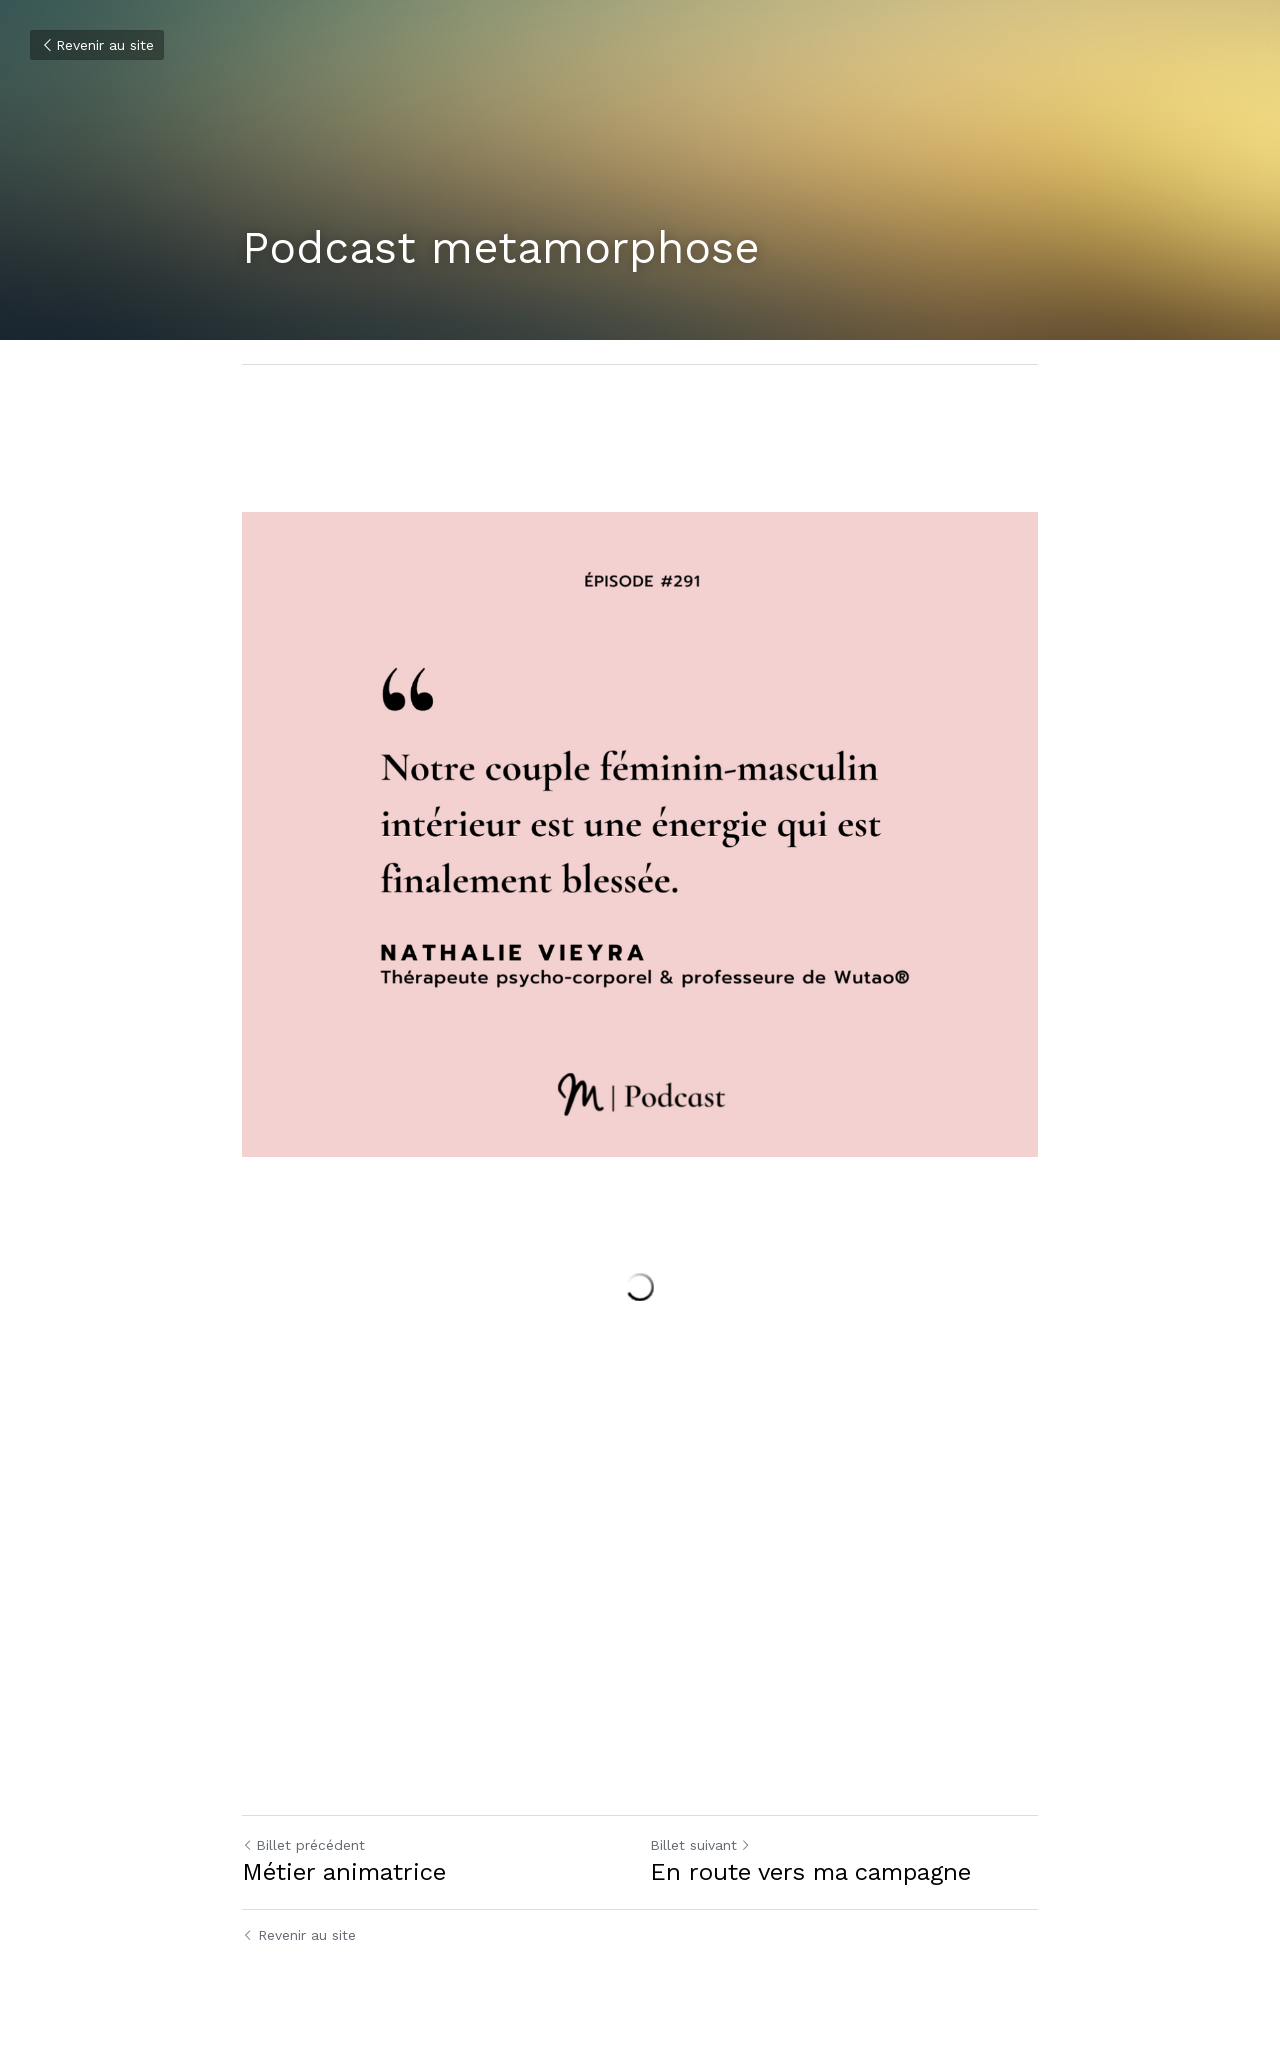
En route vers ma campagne (810, 1872)
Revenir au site (97, 45)
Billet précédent (303, 1845)
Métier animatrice (344, 1872)
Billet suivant (700, 1845)
